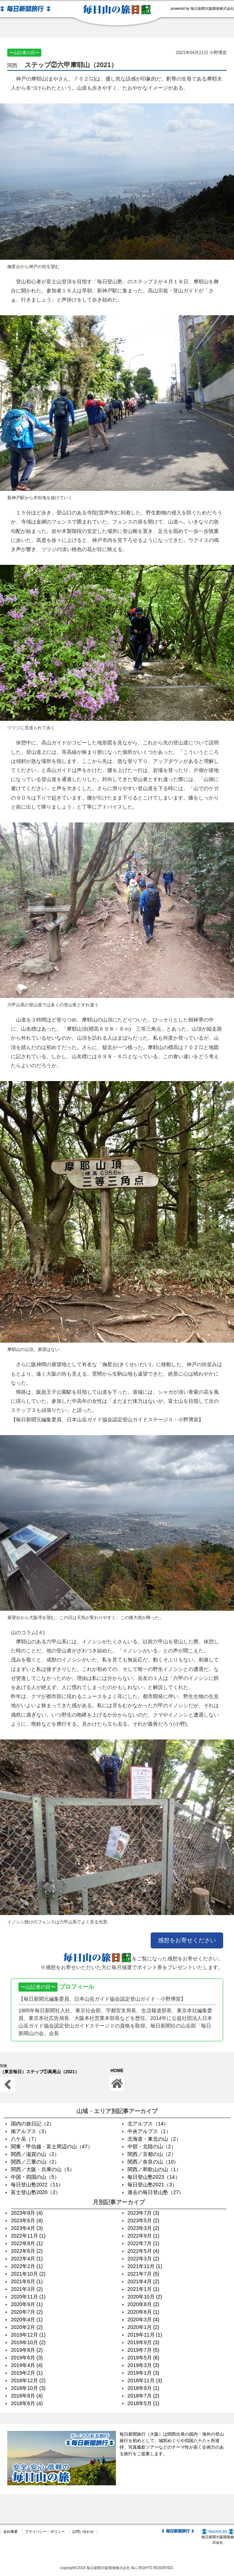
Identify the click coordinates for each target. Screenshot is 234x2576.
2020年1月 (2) (143, 2327)
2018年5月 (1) (143, 2403)
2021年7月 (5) (143, 2274)
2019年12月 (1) (28, 2335)
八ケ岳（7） (25, 2139)
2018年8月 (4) (27, 2396)
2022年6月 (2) (27, 2251)
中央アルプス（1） (149, 2131)
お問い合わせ (83, 2532)
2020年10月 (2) (145, 2297)
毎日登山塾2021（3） (152, 2184)
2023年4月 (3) (27, 2228)
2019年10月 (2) (28, 2342)
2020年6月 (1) (143, 2312)
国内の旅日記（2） (32, 2124)
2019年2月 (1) (27, 2373)
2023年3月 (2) (143, 2228)
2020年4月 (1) (27, 2319)
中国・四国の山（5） (35, 2177)
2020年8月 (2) (143, 2304)
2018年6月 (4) (27, 2403)
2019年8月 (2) (27, 2350)
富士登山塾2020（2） (35, 2192)
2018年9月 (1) (143, 2388)
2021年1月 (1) (143, 2289)
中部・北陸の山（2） (152, 2146)
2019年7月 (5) (143, 2350)
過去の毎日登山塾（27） (156, 2192)
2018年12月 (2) (28, 2380)
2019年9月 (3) (143, 2342)
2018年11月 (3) (145, 2380)
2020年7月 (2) (27, 2312)
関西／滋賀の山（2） (35, 2154)
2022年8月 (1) (27, 2243)
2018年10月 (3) (28, 2388)
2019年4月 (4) (27, 2365)
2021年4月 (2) (143, 2281)
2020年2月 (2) (27, 2327)
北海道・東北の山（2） (154, 2139)
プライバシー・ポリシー (45, 2532)
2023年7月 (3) (143, 2213)
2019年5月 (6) (143, 2358)
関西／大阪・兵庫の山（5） (43, 2169)
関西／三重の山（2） (35, 2162)
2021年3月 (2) (27, 2289)
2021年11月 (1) (145, 2266)
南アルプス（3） (30, 2131)
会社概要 (10, 2532)
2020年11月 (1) (28, 2297)
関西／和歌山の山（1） (154, 2169)
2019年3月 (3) (143, 2365)
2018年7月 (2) (143, 2396)
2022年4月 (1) (27, 2258)
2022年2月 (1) (27, 2266)
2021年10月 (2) (28, 2274)
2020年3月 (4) (143, 2319)
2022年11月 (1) (28, 2236)
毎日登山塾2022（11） (37, 2184)
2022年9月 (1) (143, 2236)
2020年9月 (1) (27, 2304)
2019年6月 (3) (27, 2358)
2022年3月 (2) (143, 2258)
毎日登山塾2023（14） (154, 2177)
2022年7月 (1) (143, 2243)
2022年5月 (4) (143, 2251)
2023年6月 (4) (27, 2220)
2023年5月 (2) (143, 2220)
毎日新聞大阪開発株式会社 (217, 2536)
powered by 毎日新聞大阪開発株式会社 (202, 9)
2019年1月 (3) (143, 2373)
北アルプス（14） (148, 2124)
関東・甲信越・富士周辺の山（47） (52, 2146)
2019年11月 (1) (145, 2335)
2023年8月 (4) (27, 2213)
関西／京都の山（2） (152, 2154)
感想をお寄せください (187, 1940)
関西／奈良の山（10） (153, 2162)
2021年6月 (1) (27, 2281)
